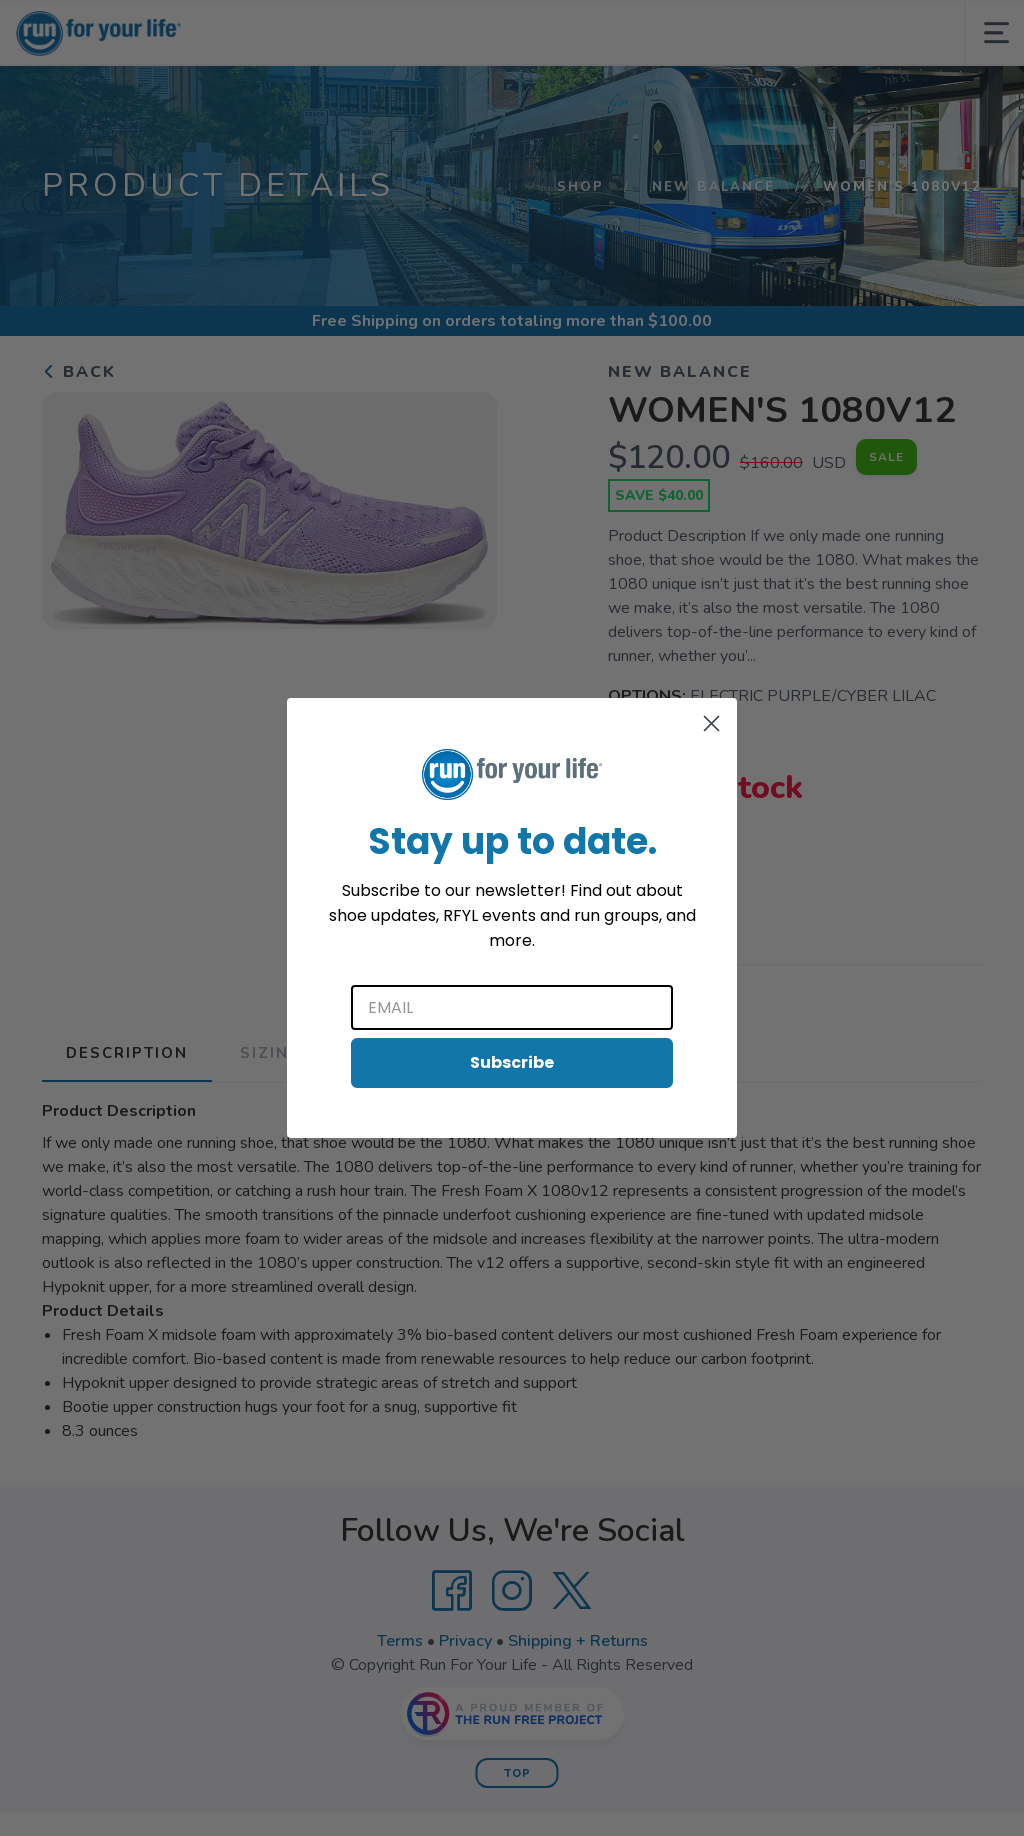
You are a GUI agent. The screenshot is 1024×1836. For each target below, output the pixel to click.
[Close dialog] (711, 723)
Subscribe (512, 1062)
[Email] (512, 1007)
